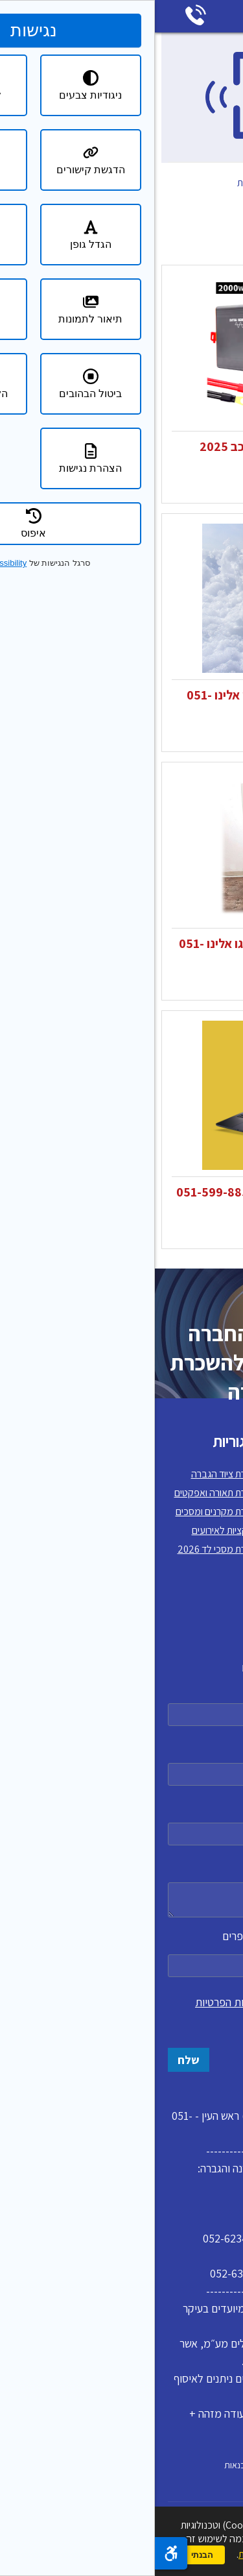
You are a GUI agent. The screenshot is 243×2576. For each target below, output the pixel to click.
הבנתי (47, 2555)
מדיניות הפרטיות (75, 2002)
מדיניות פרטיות (202, 1568)
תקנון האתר (208, 1493)
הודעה (121, 1886)
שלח (34, 2059)
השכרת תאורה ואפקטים (64, 1493)
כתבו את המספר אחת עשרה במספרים (121, 1952)
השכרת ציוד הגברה (72, 1474)
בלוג (221, 1530)
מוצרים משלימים (153, 196)
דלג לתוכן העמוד (234, 8)
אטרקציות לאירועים (73, 1530)
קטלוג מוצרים (160, 182)
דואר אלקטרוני (121, 1821)
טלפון (121, 1761)
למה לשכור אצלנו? (194, 1511)
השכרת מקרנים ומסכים (65, 1511)
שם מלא (121, 1701)
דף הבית (217, 182)
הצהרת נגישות (203, 1549)
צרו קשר (214, 1587)
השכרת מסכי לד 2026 (66, 1549)
